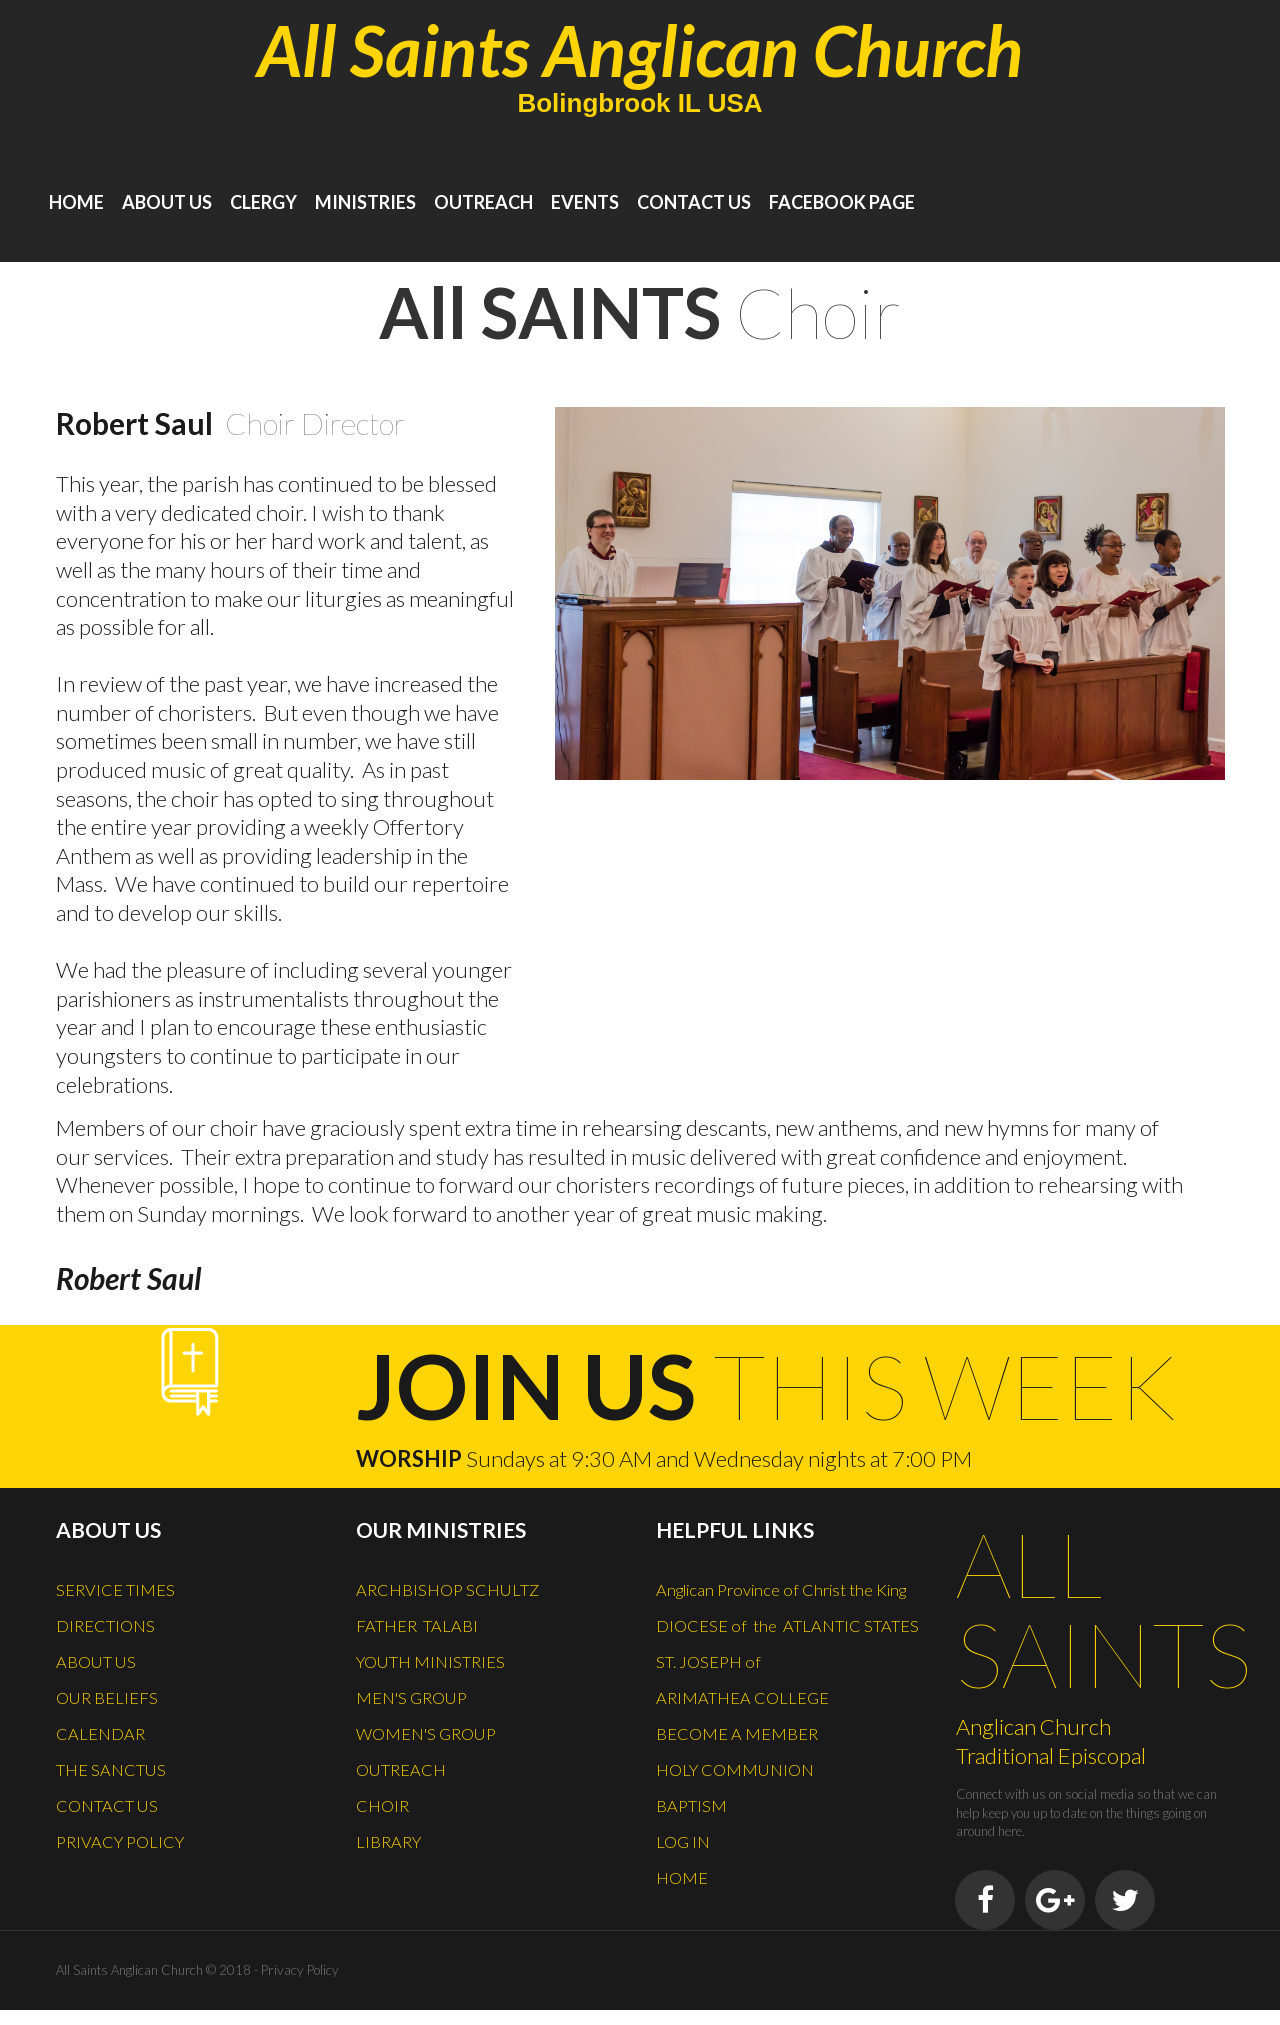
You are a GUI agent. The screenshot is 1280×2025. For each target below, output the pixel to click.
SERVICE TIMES (125, 1588)
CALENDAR (108, 1724)
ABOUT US (167, 202)
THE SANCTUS (121, 1758)
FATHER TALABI (427, 1622)
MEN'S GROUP (422, 1690)
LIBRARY (393, 1826)
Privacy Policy (298, 1985)
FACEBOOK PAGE (842, 202)
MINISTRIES (365, 202)
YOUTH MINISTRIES (442, 1656)
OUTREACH (483, 202)
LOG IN (687, 1894)
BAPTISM (696, 1860)
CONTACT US (694, 202)
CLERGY (263, 202)
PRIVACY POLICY (131, 1826)
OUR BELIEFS (115, 1690)
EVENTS (585, 202)
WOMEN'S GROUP (439, 1724)
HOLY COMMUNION (747, 1826)
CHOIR (386, 1792)
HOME (76, 202)
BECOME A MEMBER (750, 1792)
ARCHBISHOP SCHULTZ (462, 1588)
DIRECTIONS (113, 1622)
